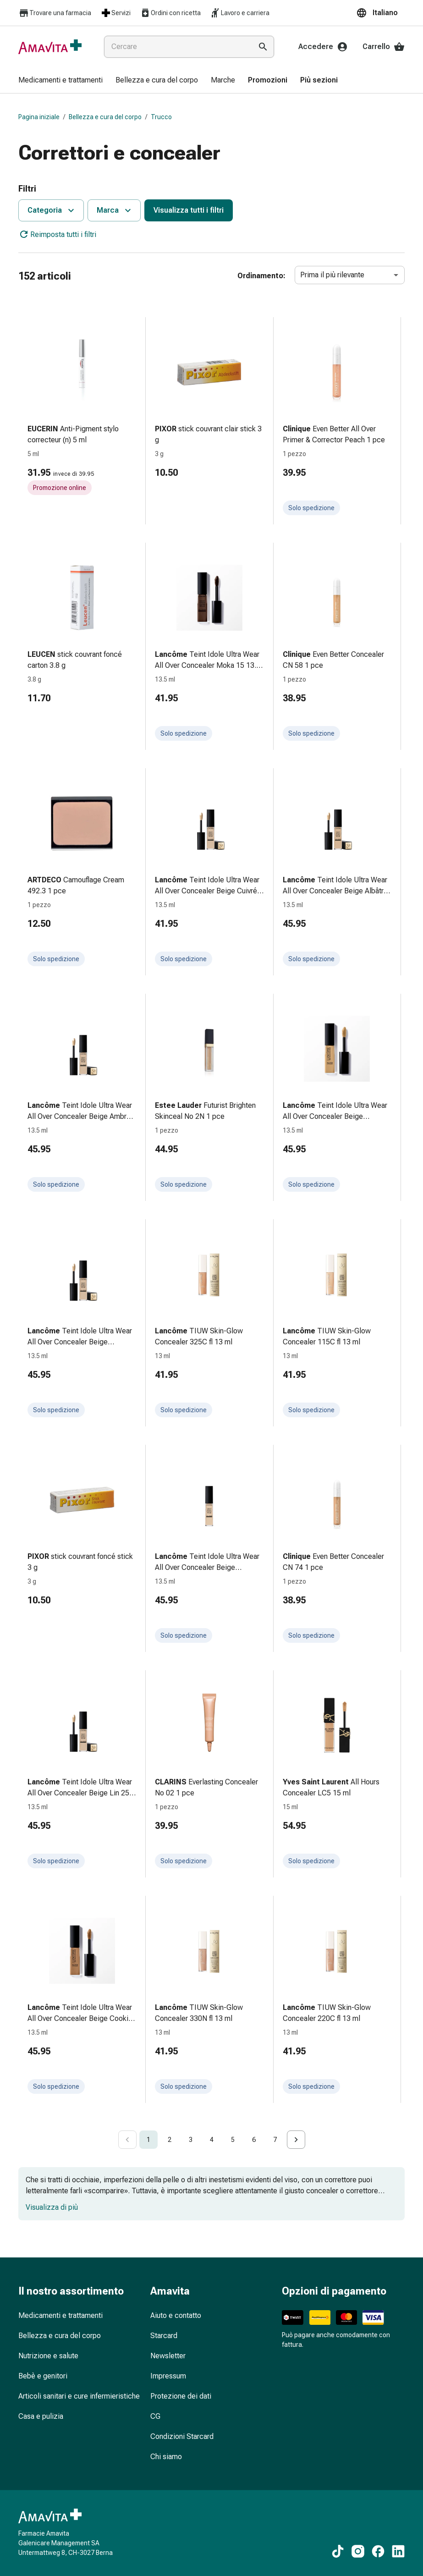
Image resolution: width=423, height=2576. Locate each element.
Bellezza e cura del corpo (105, 117)
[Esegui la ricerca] (263, 47)
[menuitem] (60, 81)
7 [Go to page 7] (275, 2139)
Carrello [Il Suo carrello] (384, 46)
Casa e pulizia (40, 2416)
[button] (380, 12)
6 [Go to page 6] (254, 2139)
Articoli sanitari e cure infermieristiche (79, 2396)
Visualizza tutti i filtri (189, 210)
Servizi (115, 12)
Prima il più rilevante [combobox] (332, 274)
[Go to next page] (296, 2139)
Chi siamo (166, 2456)
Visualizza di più (52, 2207)
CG (155, 2416)
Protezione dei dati (180, 2396)
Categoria (52, 210)
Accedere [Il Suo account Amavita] (323, 46)
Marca (115, 210)
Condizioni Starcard (182, 2436)
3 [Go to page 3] (190, 2139)
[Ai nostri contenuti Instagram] (358, 2551)
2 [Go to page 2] (169, 2139)
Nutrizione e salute (48, 2355)
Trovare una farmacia (54, 13)
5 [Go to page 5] (233, 2139)
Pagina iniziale (39, 117)
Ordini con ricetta (170, 12)
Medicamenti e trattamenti (60, 2315)
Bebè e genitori (42, 2376)
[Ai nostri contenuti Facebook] (378, 2551)
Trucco (161, 117)
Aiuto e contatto (175, 2315)
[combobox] (176, 47)
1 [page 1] (148, 2139)
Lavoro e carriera (239, 12)
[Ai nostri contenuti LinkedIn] (398, 2551)
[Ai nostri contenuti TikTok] (337, 2551)
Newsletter (168, 2355)
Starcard (163, 2335)
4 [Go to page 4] (212, 2139)
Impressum (168, 2376)
